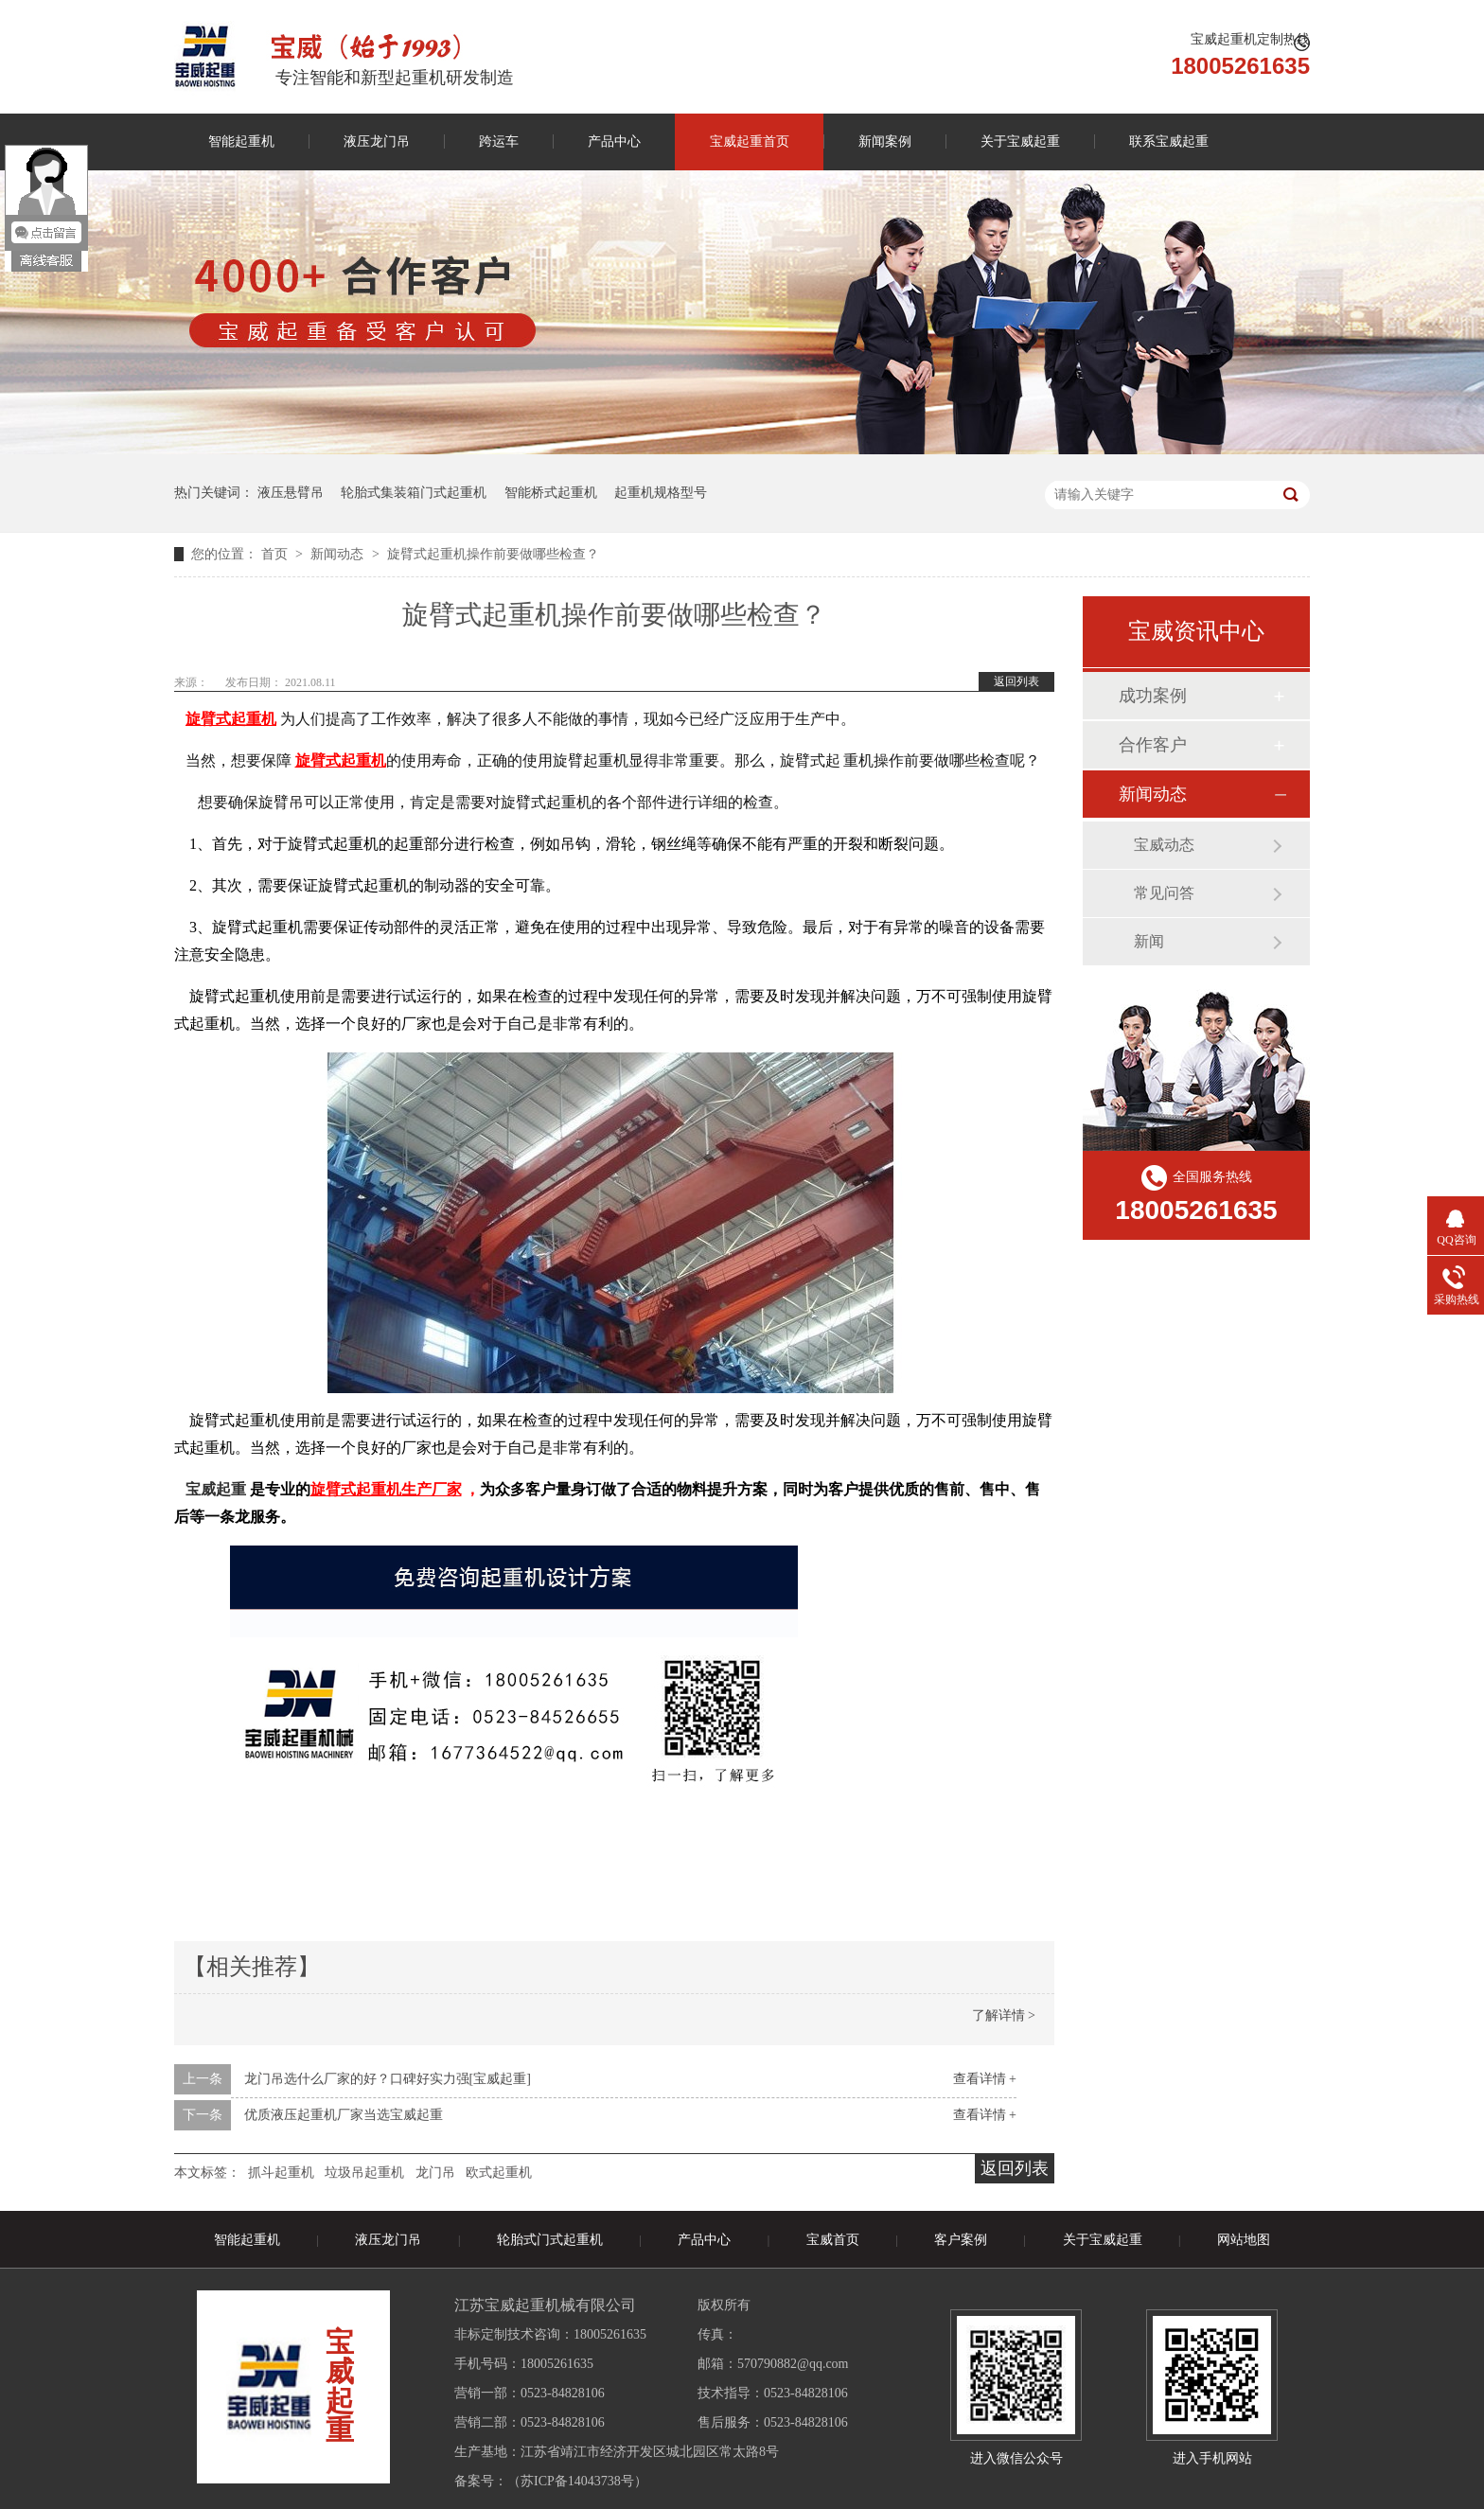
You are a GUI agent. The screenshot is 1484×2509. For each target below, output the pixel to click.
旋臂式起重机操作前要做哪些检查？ (493, 554)
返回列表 (1016, 681)
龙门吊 (435, 2172)
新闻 (1149, 941)
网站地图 (1243, 2240)
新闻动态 (338, 554)
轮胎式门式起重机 (550, 2240)
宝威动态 (1164, 845)
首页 (276, 554)
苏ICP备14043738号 (577, 2481)
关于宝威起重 (1020, 141)
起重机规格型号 (660, 493)
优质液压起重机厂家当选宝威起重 (343, 2115)
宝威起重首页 (749, 141)
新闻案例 (884, 141)
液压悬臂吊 (290, 493)
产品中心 (614, 141)
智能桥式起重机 (550, 493)
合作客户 (1153, 744)
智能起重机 (241, 141)
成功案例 (1153, 695)
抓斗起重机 (281, 2172)
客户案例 (960, 2240)
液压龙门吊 (377, 141)
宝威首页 (832, 2240)
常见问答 (1164, 893)
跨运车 (499, 141)
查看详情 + (984, 2079)
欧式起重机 (499, 2172)
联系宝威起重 (1169, 141)
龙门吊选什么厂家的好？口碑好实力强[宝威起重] (387, 2079)
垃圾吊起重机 (364, 2172)
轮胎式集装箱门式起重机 (413, 493)
